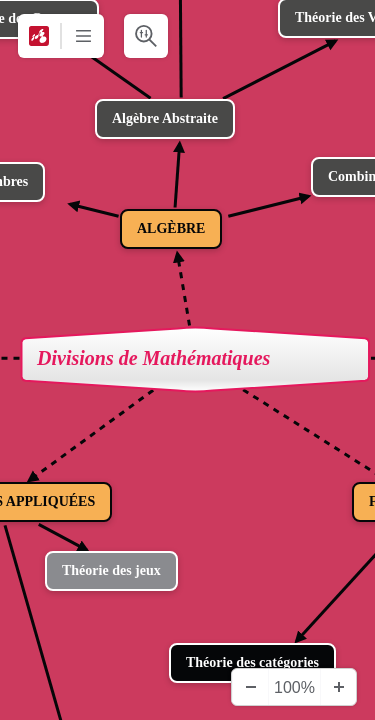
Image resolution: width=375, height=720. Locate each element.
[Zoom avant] (338, 687)
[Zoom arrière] (250, 687)
